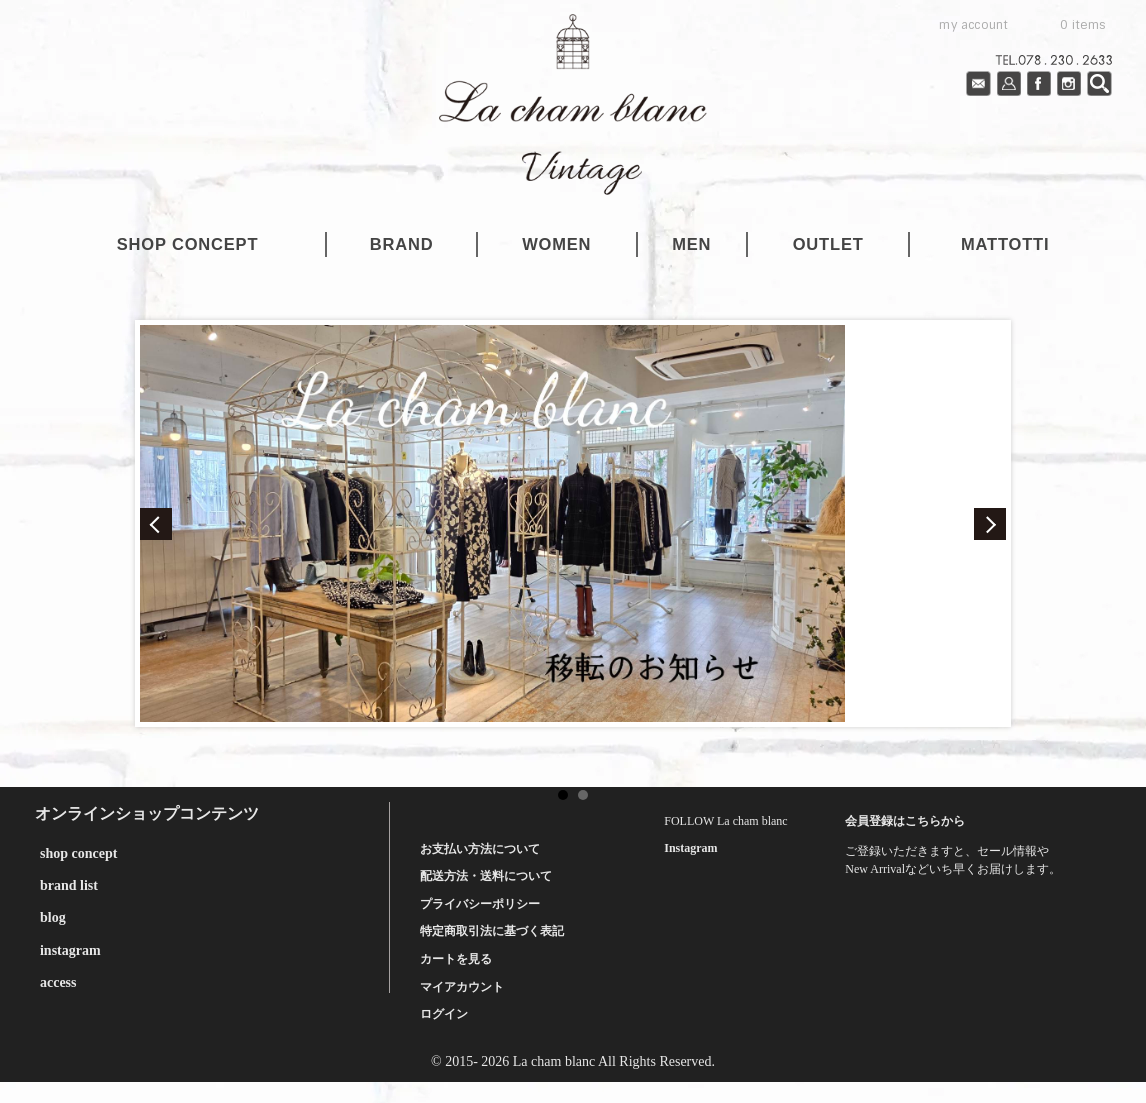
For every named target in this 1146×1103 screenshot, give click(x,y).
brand (402, 244)
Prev (156, 524)
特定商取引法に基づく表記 (492, 931)
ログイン (444, 1014)
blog (53, 917)
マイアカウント (462, 987)
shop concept (188, 244)
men (691, 244)
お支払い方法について (480, 849)
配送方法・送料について (486, 876)
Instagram (690, 848)
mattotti (1005, 244)
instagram (70, 950)
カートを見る (456, 959)
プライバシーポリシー (480, 904)
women (556, 244)
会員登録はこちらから (905, 821)
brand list (69, 885)
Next (990, 524)
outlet (828, 244)
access (58, 982)
